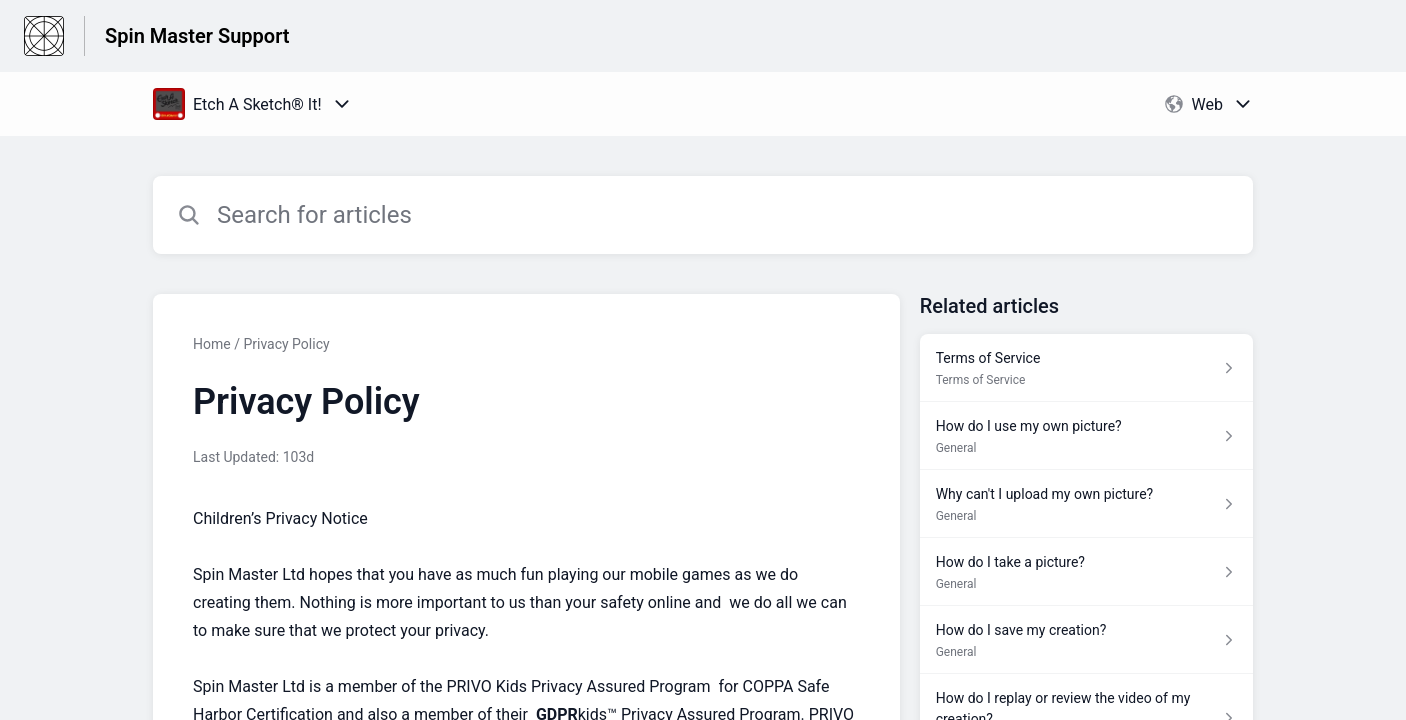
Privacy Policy (286, 344)
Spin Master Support (197, 36)
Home (212, 344)
